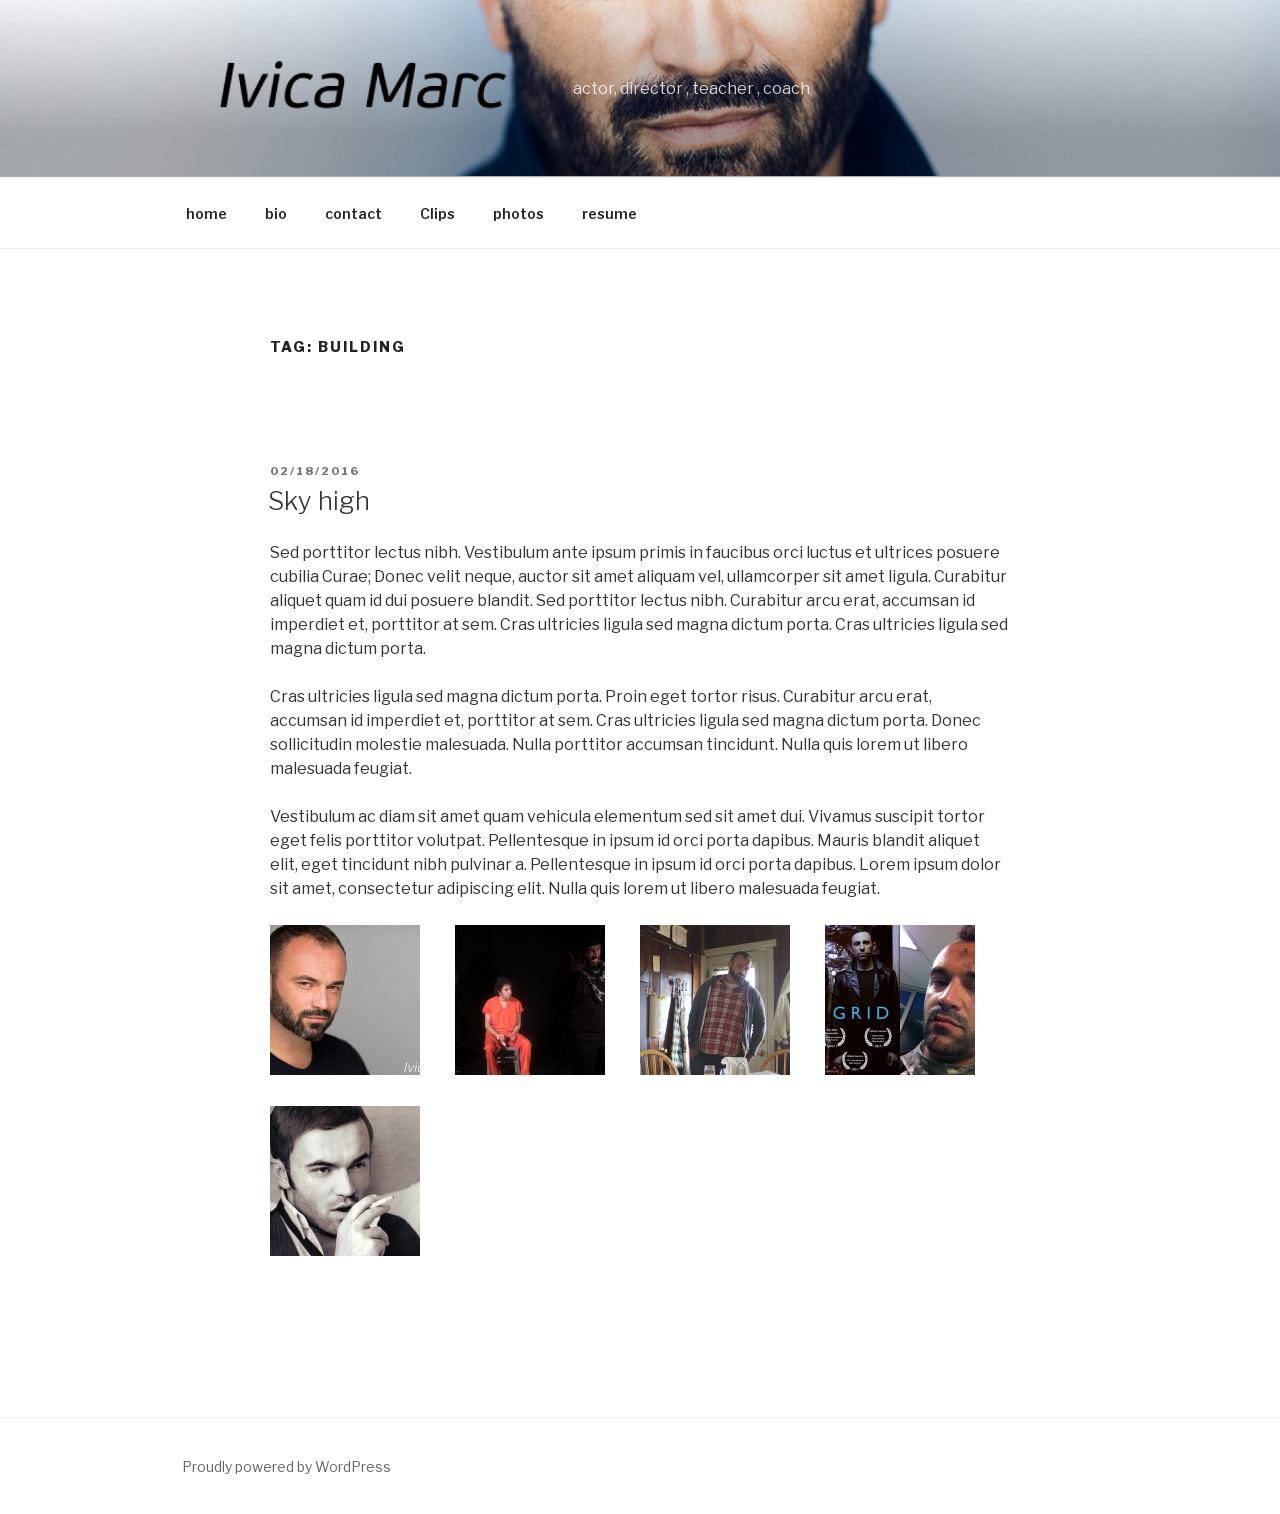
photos (518, 213)
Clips (437, 213)
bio (276, 213)
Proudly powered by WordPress (286, 1466)
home (206, 213)
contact (353, 213)
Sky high (319, 500)
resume (609, 213)
